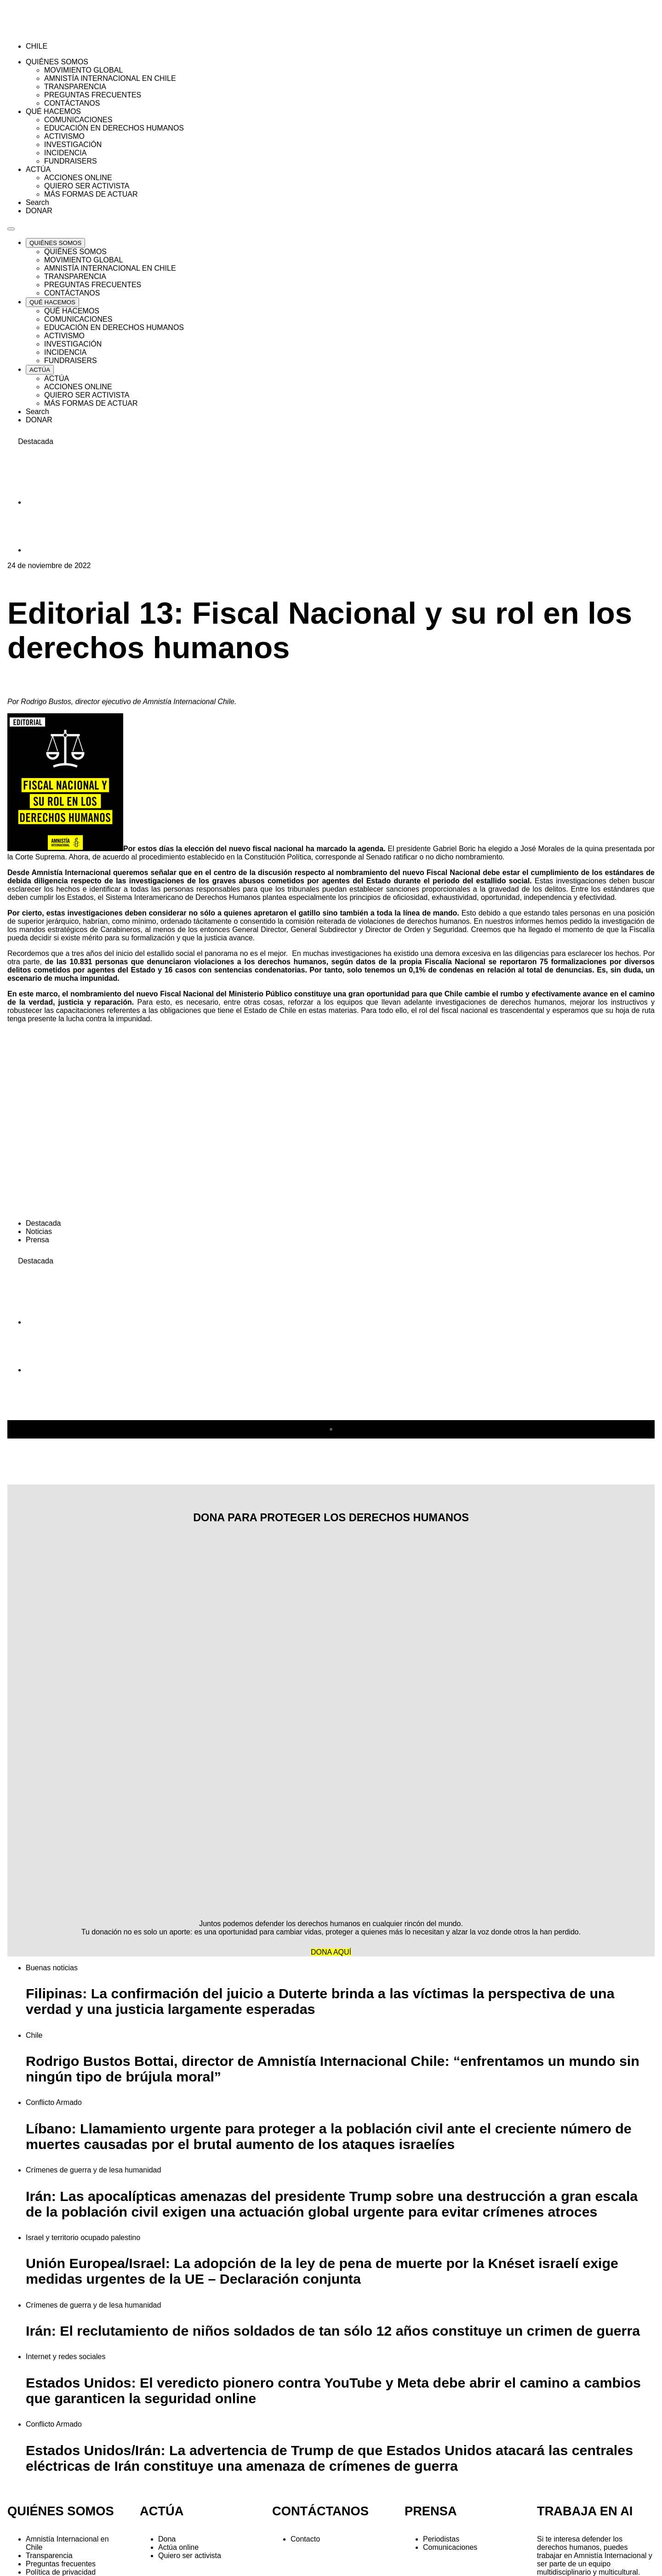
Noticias (39, 1231)
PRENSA (431, 2511)
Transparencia (49, 2555)
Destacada (43, 1223)
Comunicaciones (450, 2547)
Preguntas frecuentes (61, 2564)
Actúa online (178, 2547)
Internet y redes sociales (65, 2356)
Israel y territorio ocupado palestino (83, 2237)
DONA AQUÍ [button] (331, 1952)
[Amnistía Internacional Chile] (60, 30)
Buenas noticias (52, 1968)
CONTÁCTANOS (320, 2511)
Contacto (305, 2539)
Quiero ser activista (189, 2555)
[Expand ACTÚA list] (40, 370)
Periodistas (441, 2539)
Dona (167, 2539)
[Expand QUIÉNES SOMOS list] (55, 243)
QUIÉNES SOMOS (60, 2511)
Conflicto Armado (54, 2102)
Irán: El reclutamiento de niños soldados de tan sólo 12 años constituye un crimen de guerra (333, 2330)
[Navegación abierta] (11, 228)
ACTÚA (161, 2511)
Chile (34, 2035)
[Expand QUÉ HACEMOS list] (52, 302)
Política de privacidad (61, 2572)
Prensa (37, 1240)
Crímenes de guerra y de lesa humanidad (93, 2170)
